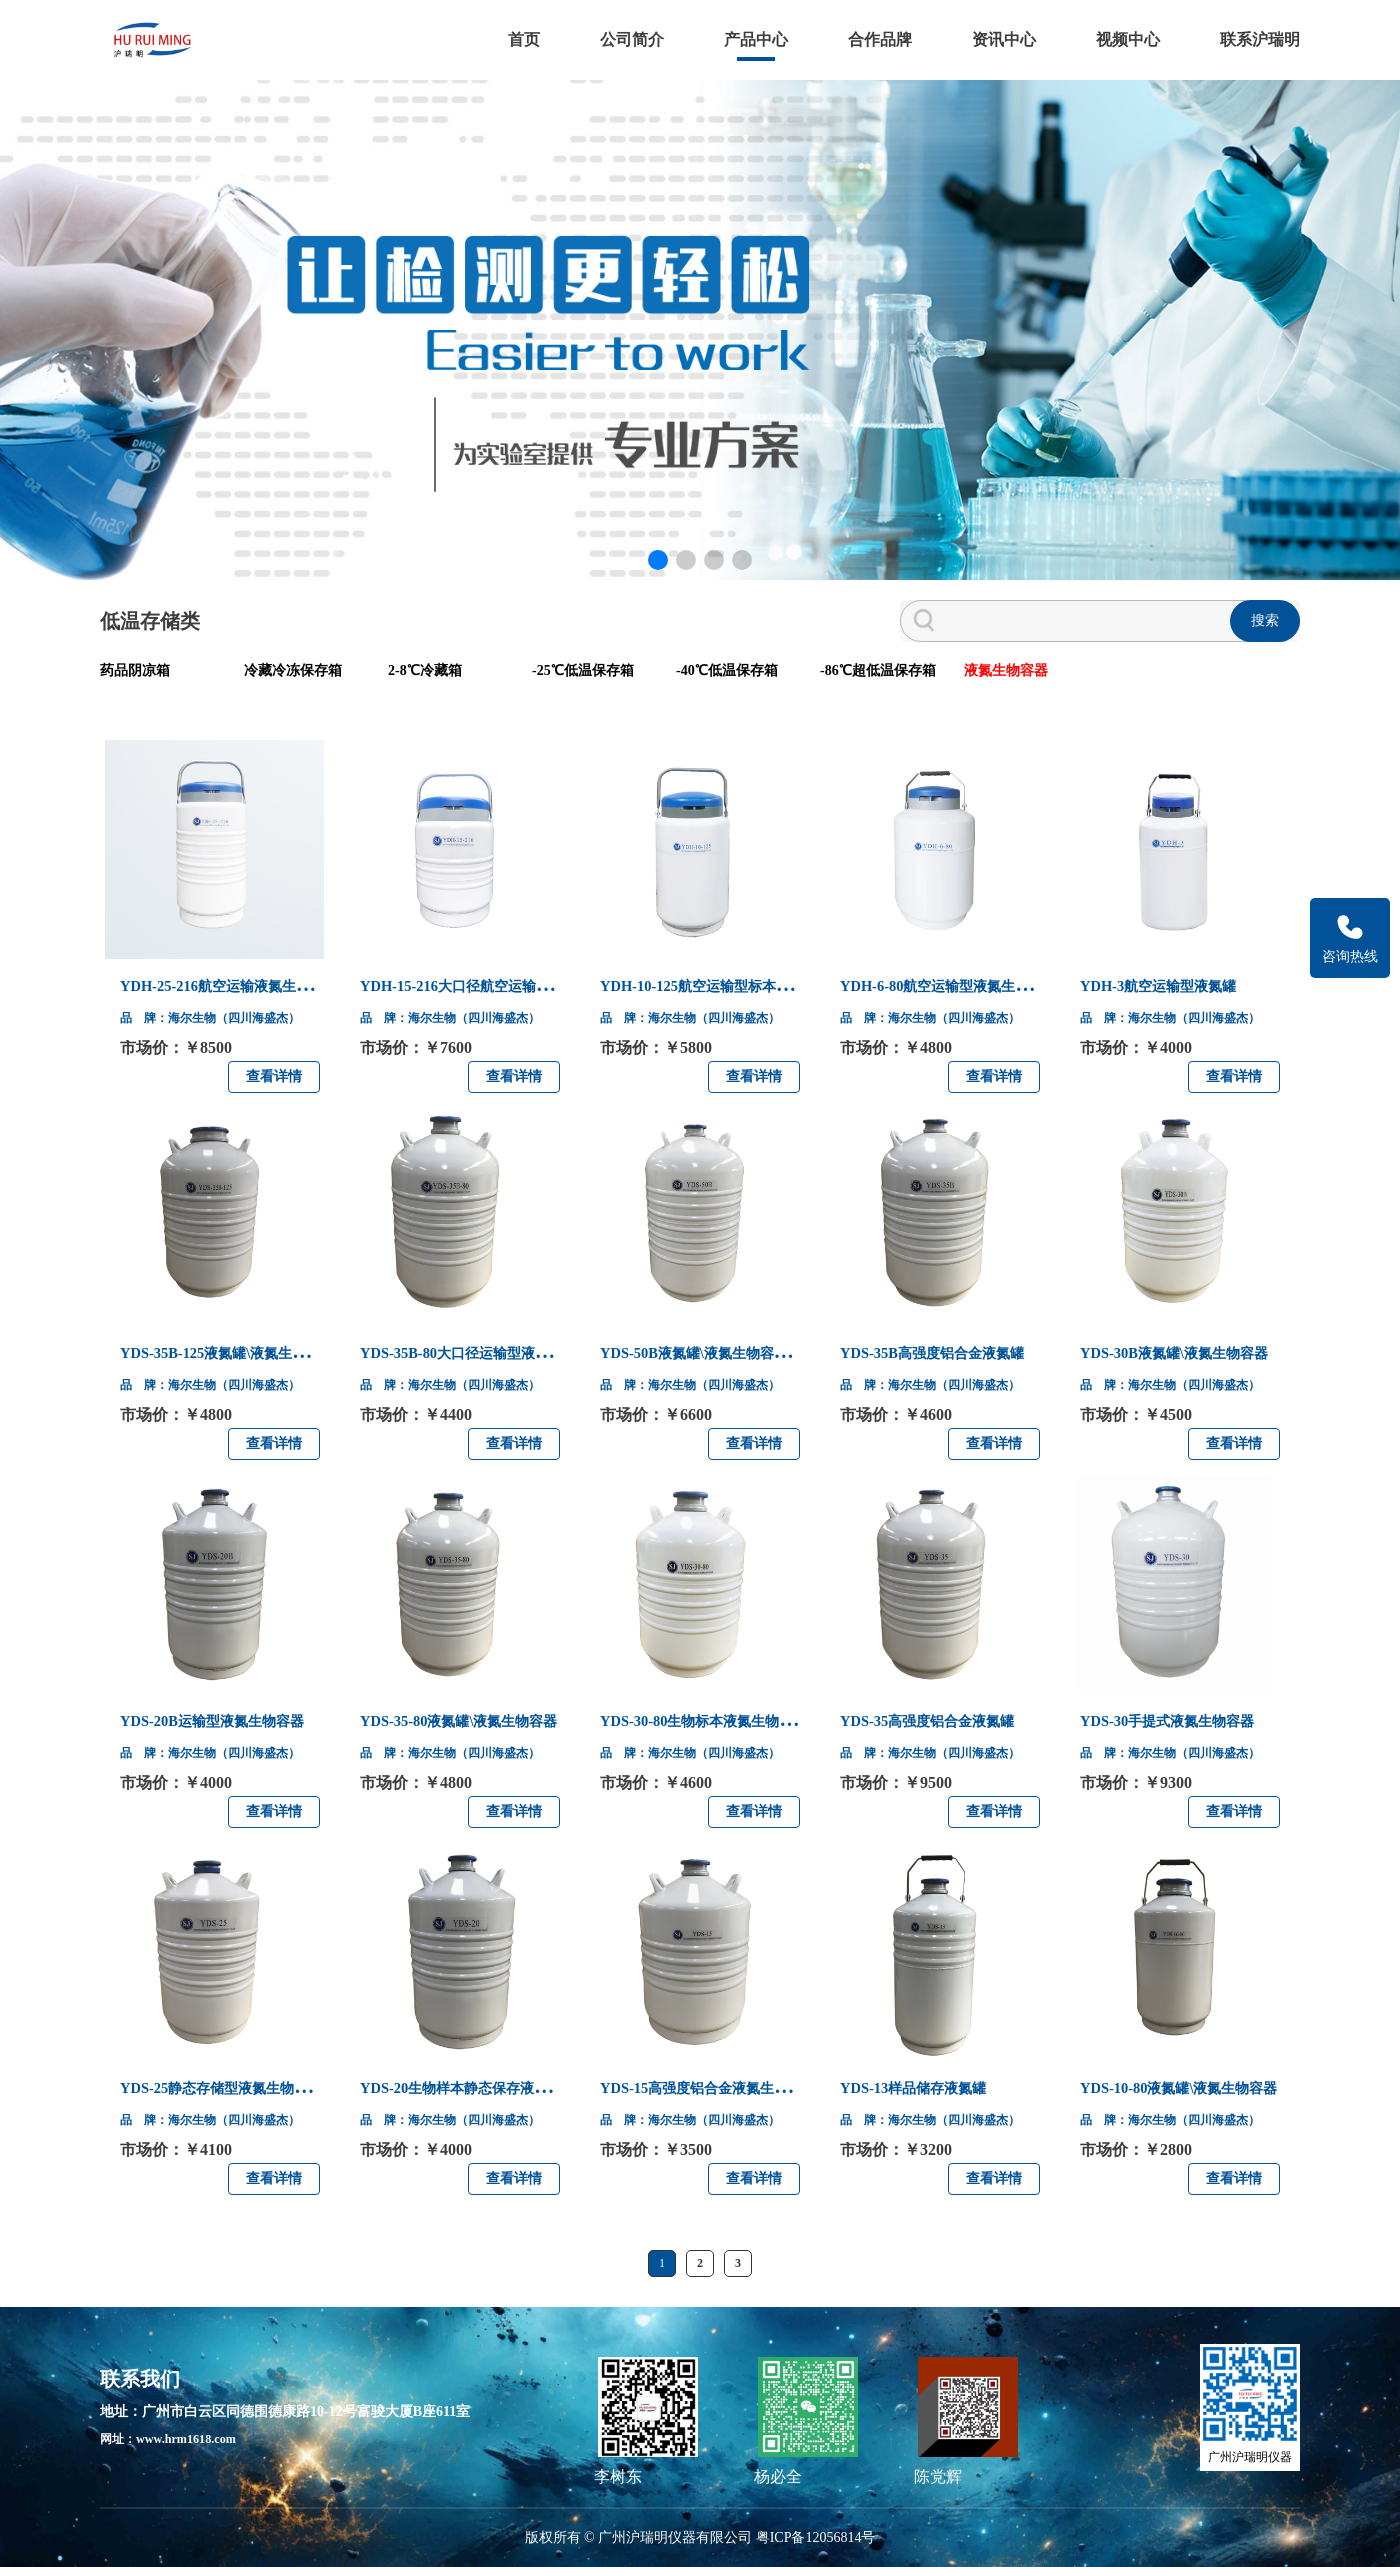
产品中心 (756, 39)
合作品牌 (880, 39)
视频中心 (1128, 39)
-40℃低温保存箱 (727, 670)
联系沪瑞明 (1260, 39)
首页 (524, 39)
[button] (658, 560)
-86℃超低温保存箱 (878, 670)
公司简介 (632, 39)
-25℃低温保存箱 (583, 670)
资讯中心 (1004, 39)
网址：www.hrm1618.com (178, 2439)
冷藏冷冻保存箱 (293, 670)
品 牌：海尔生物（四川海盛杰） (216, 1024)
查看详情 (274, 1076)
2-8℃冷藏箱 (425, 670)
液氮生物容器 (1006, 670)
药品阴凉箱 (135, 670)
